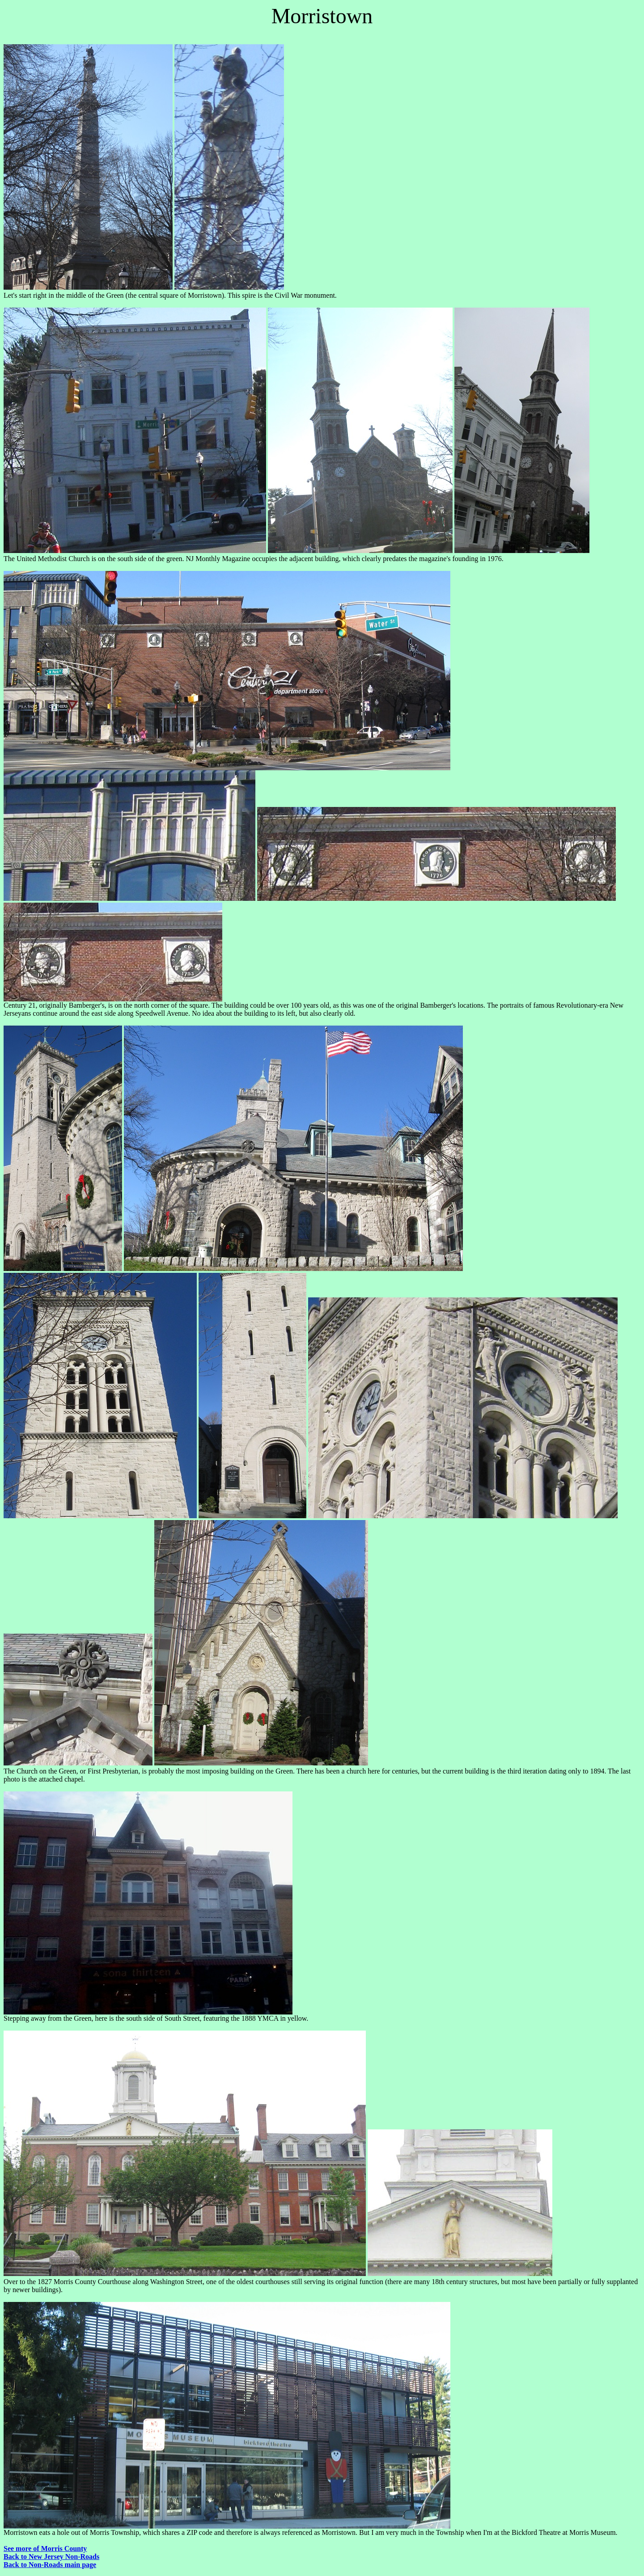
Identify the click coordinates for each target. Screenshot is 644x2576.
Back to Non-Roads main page (50, 2564)
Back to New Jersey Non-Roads (51, 2556)
